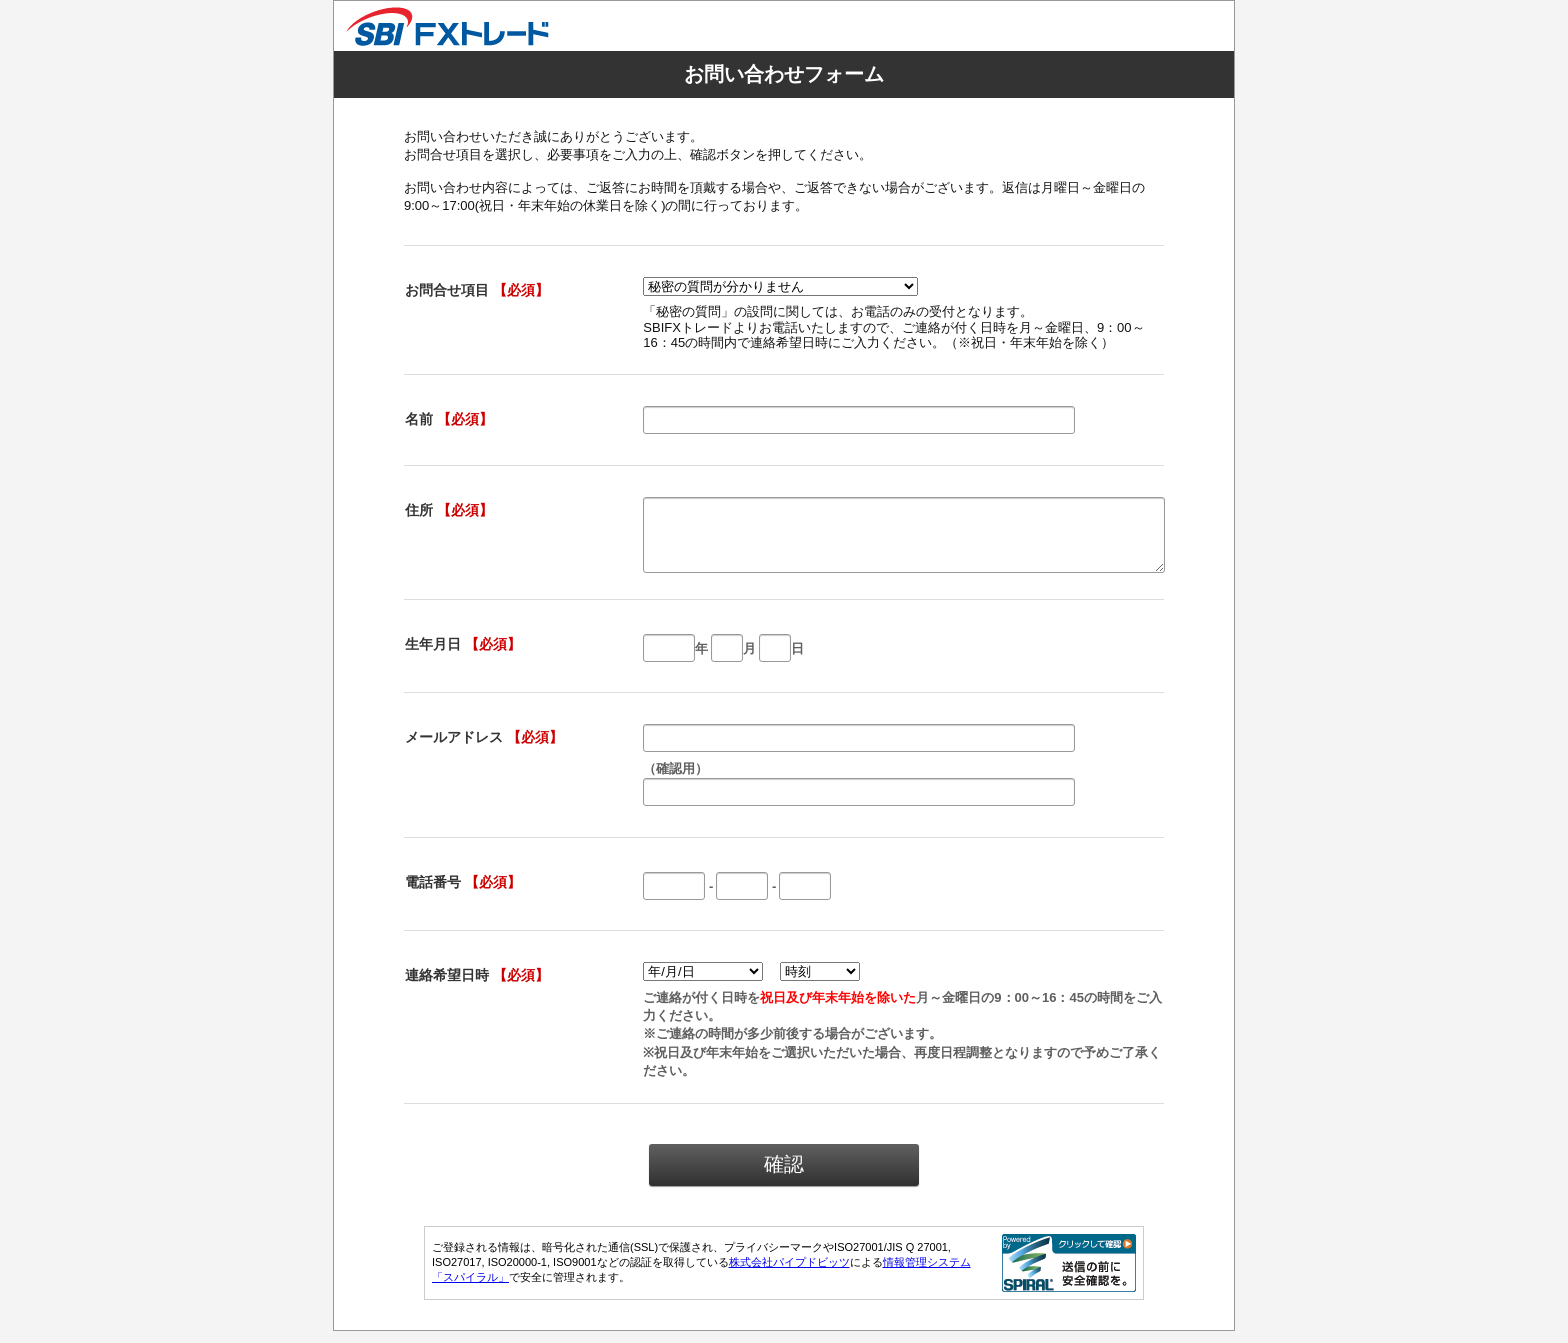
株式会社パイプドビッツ (789, 1274)
